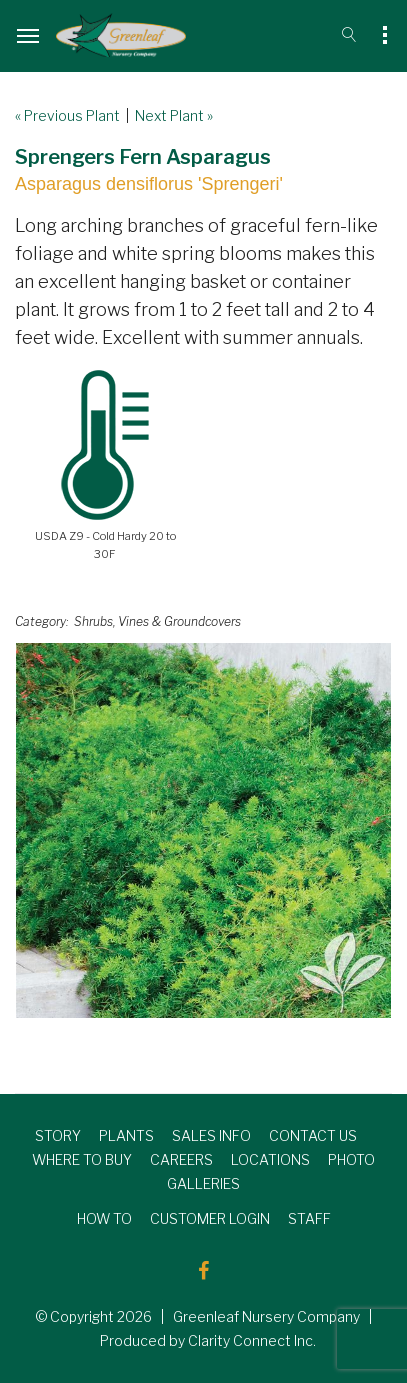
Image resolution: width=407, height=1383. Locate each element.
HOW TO (104, 1218)
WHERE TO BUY (82, 1159)
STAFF (309, 1218)
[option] (203, 830)
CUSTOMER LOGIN (210, 1218)
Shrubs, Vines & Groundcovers (157, 621)
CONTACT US (313, 1135)
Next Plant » (174, 115)
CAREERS (181, 1159)
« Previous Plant (67, 115)
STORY (58, 1135)
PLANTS (126, 1135)
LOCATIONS (270, 1159)
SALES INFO (211, 1135)
